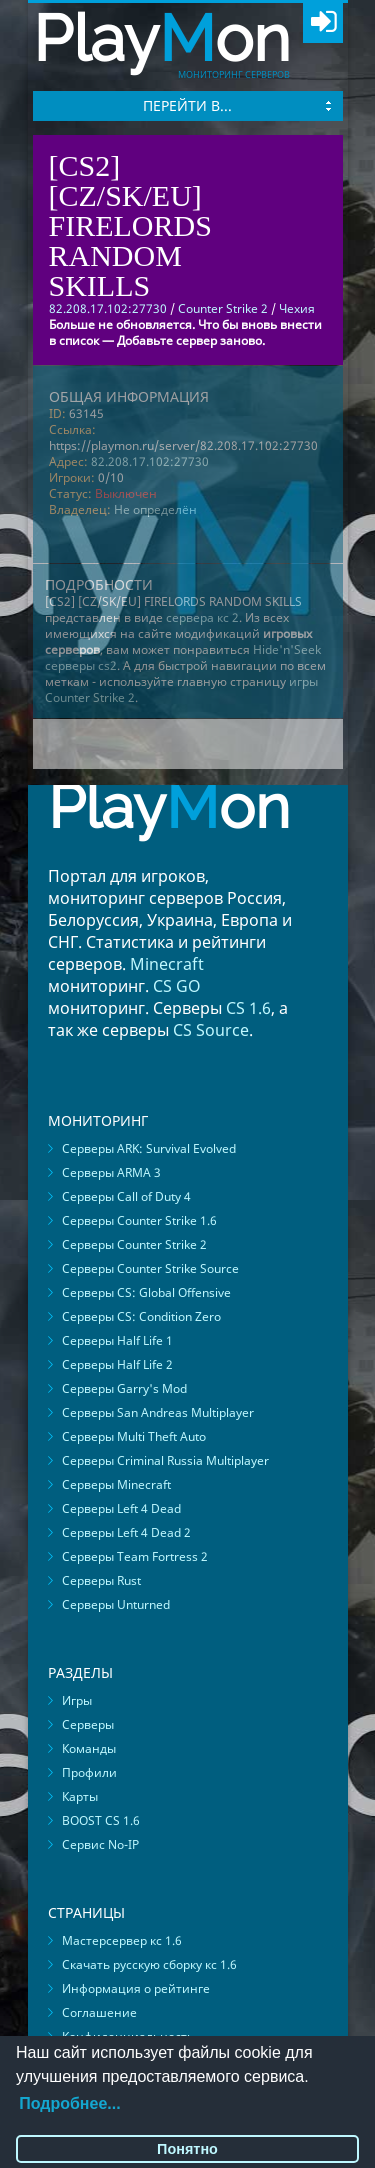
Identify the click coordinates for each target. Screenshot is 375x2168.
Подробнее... (69, 2103)
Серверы (88, 1724)
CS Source (211, 1030)
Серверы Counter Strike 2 (134, 1244)
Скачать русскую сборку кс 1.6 (149, 1964)
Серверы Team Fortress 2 (135, 1556)
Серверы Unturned (116, 1604)
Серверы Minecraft (116, 1484)
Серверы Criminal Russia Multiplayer (165, 1460)
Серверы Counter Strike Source (150, 1268)
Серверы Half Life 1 (117, 1340)
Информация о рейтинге (136, 1988)
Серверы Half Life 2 (117, 1364)
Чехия (297, 308)
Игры (77, 1700)
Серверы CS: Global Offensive (146, 1292)
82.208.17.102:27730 (150, 461)
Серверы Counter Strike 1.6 (139, 1220)
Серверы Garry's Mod (124, 1388)
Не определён (155, 509)
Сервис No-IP (100, 1844)
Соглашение (99, 2012)
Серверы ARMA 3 (111, 1172)
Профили (89, 1772)
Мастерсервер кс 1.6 (122, 1940)
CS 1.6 (248, 1008)
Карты (80, 1796)
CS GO (177, 986)
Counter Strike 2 (223, 308)
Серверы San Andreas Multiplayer (158, 1412)
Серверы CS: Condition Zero (141, 1316)
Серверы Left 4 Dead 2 (126, 1532)
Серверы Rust (101, 1580)
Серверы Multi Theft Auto (134, 1436)
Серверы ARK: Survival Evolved (149, 1148)
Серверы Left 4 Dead (121, 1508)
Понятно (187, 2149)
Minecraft (167, 964)
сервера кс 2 (202, 617)
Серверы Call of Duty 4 (126, 1196)
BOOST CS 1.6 (101, 1820)
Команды (89, 1748)
